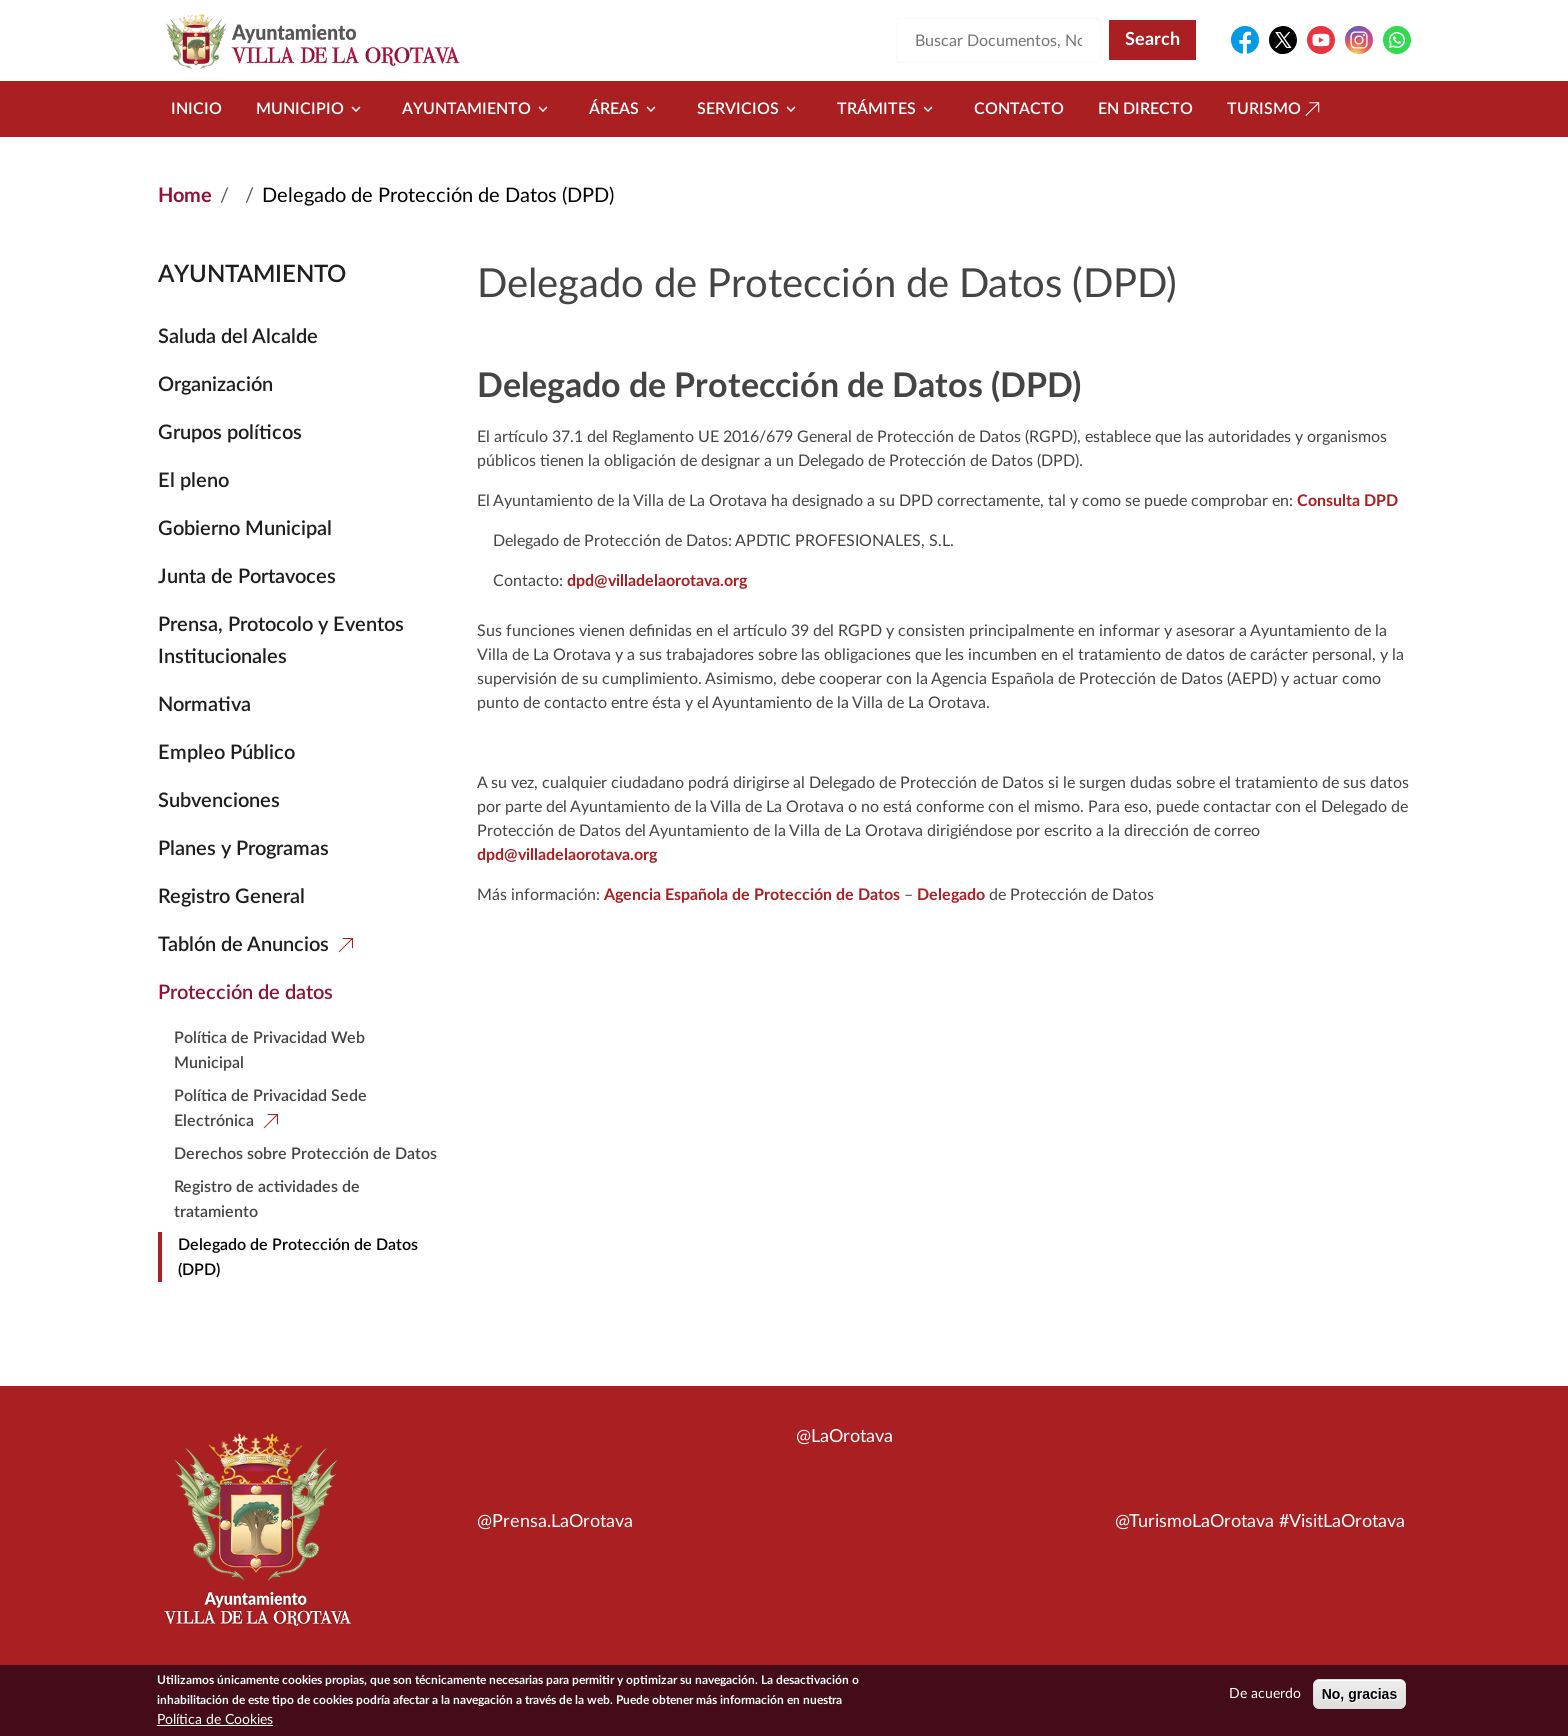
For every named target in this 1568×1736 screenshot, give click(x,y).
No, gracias (1359, 1695)
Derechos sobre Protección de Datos (305, 1154)
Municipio (312, 109)
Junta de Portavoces (247, 577)
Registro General (231, 897)
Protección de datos (245, 993)
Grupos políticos (230, 433)
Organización (215, 385)
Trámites (888, 109)
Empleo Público (226, 753)
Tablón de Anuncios (243, 945)
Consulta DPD (1347, 501)
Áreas (626, 109)
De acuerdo (1265, 1695)
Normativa (204, 705)
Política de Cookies (215, 1721)
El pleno (193, 481)
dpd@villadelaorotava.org (657, 581)
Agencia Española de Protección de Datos (752, 895)
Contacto (1019, 109)
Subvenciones (219, 801)
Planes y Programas (243, 849)
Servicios (750, 109)
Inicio (196, 109)
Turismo (1276, 109)
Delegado (951, 895)
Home (185, 196)
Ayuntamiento (478, 109)
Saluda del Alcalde (238, 337)
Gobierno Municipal (245, 529)
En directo (1145, 109)
